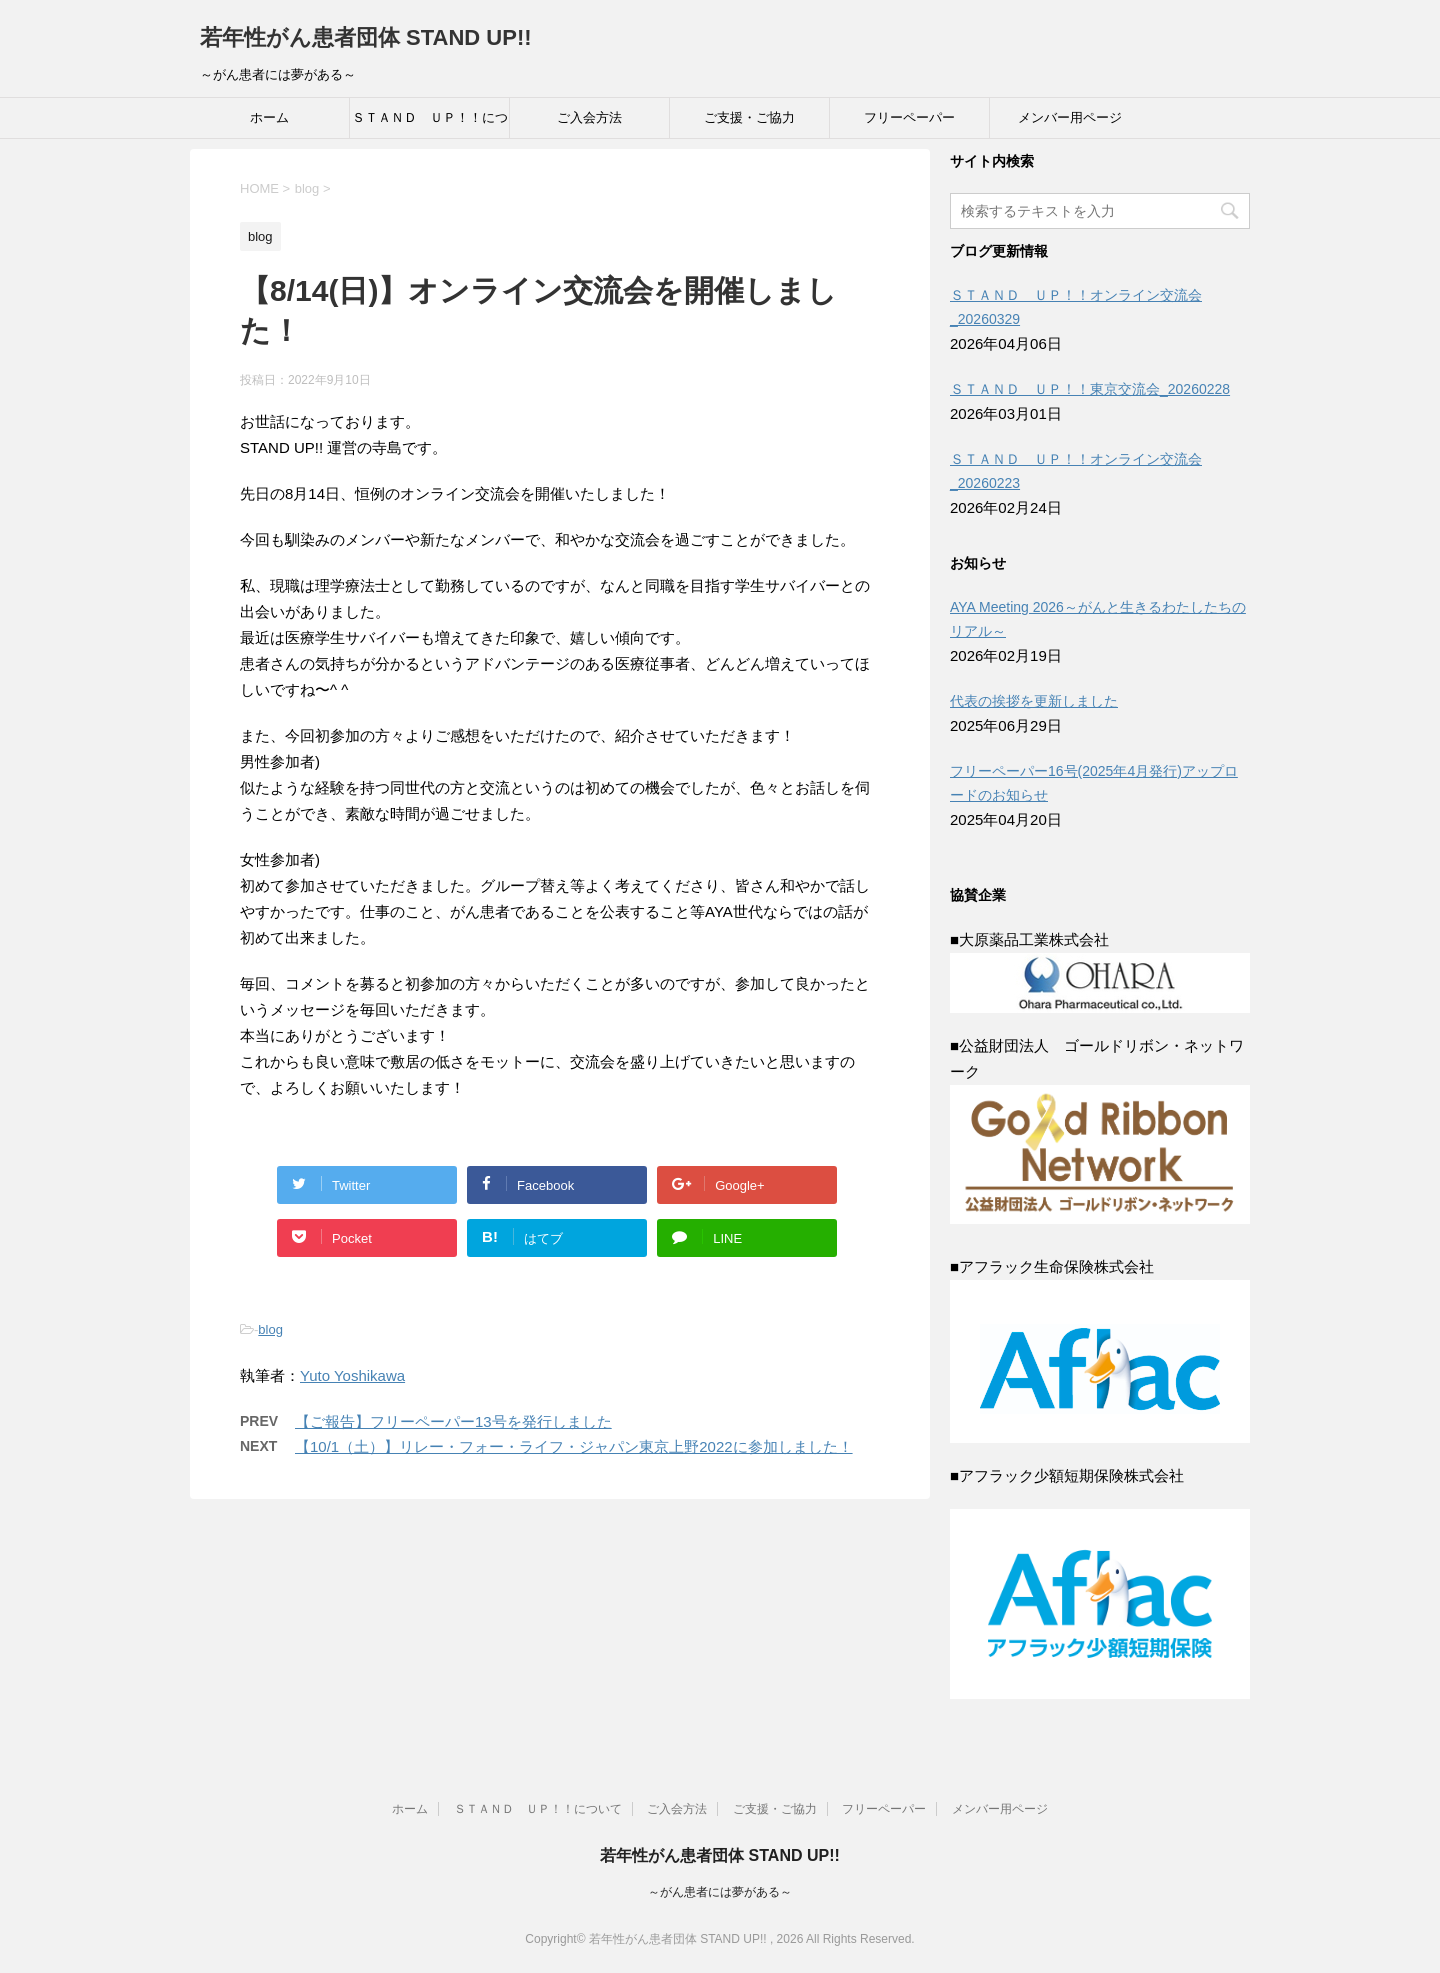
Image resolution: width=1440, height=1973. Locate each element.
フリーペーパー (909, 117)
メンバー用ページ (1070, 117)
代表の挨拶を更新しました (1034, 701)
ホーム (269, 117)
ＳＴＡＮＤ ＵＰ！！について (430, 124)
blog (270, 1329)
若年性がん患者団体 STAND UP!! (366, 37)
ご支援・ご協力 (749, 117)
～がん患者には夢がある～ (720, 1892)
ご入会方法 (589, 117)
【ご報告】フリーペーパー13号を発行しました (453, 1421)
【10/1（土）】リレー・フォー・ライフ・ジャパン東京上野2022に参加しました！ (574, 1446)
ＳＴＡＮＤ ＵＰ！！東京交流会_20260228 (1090, 389)
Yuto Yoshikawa (352, 1375)
